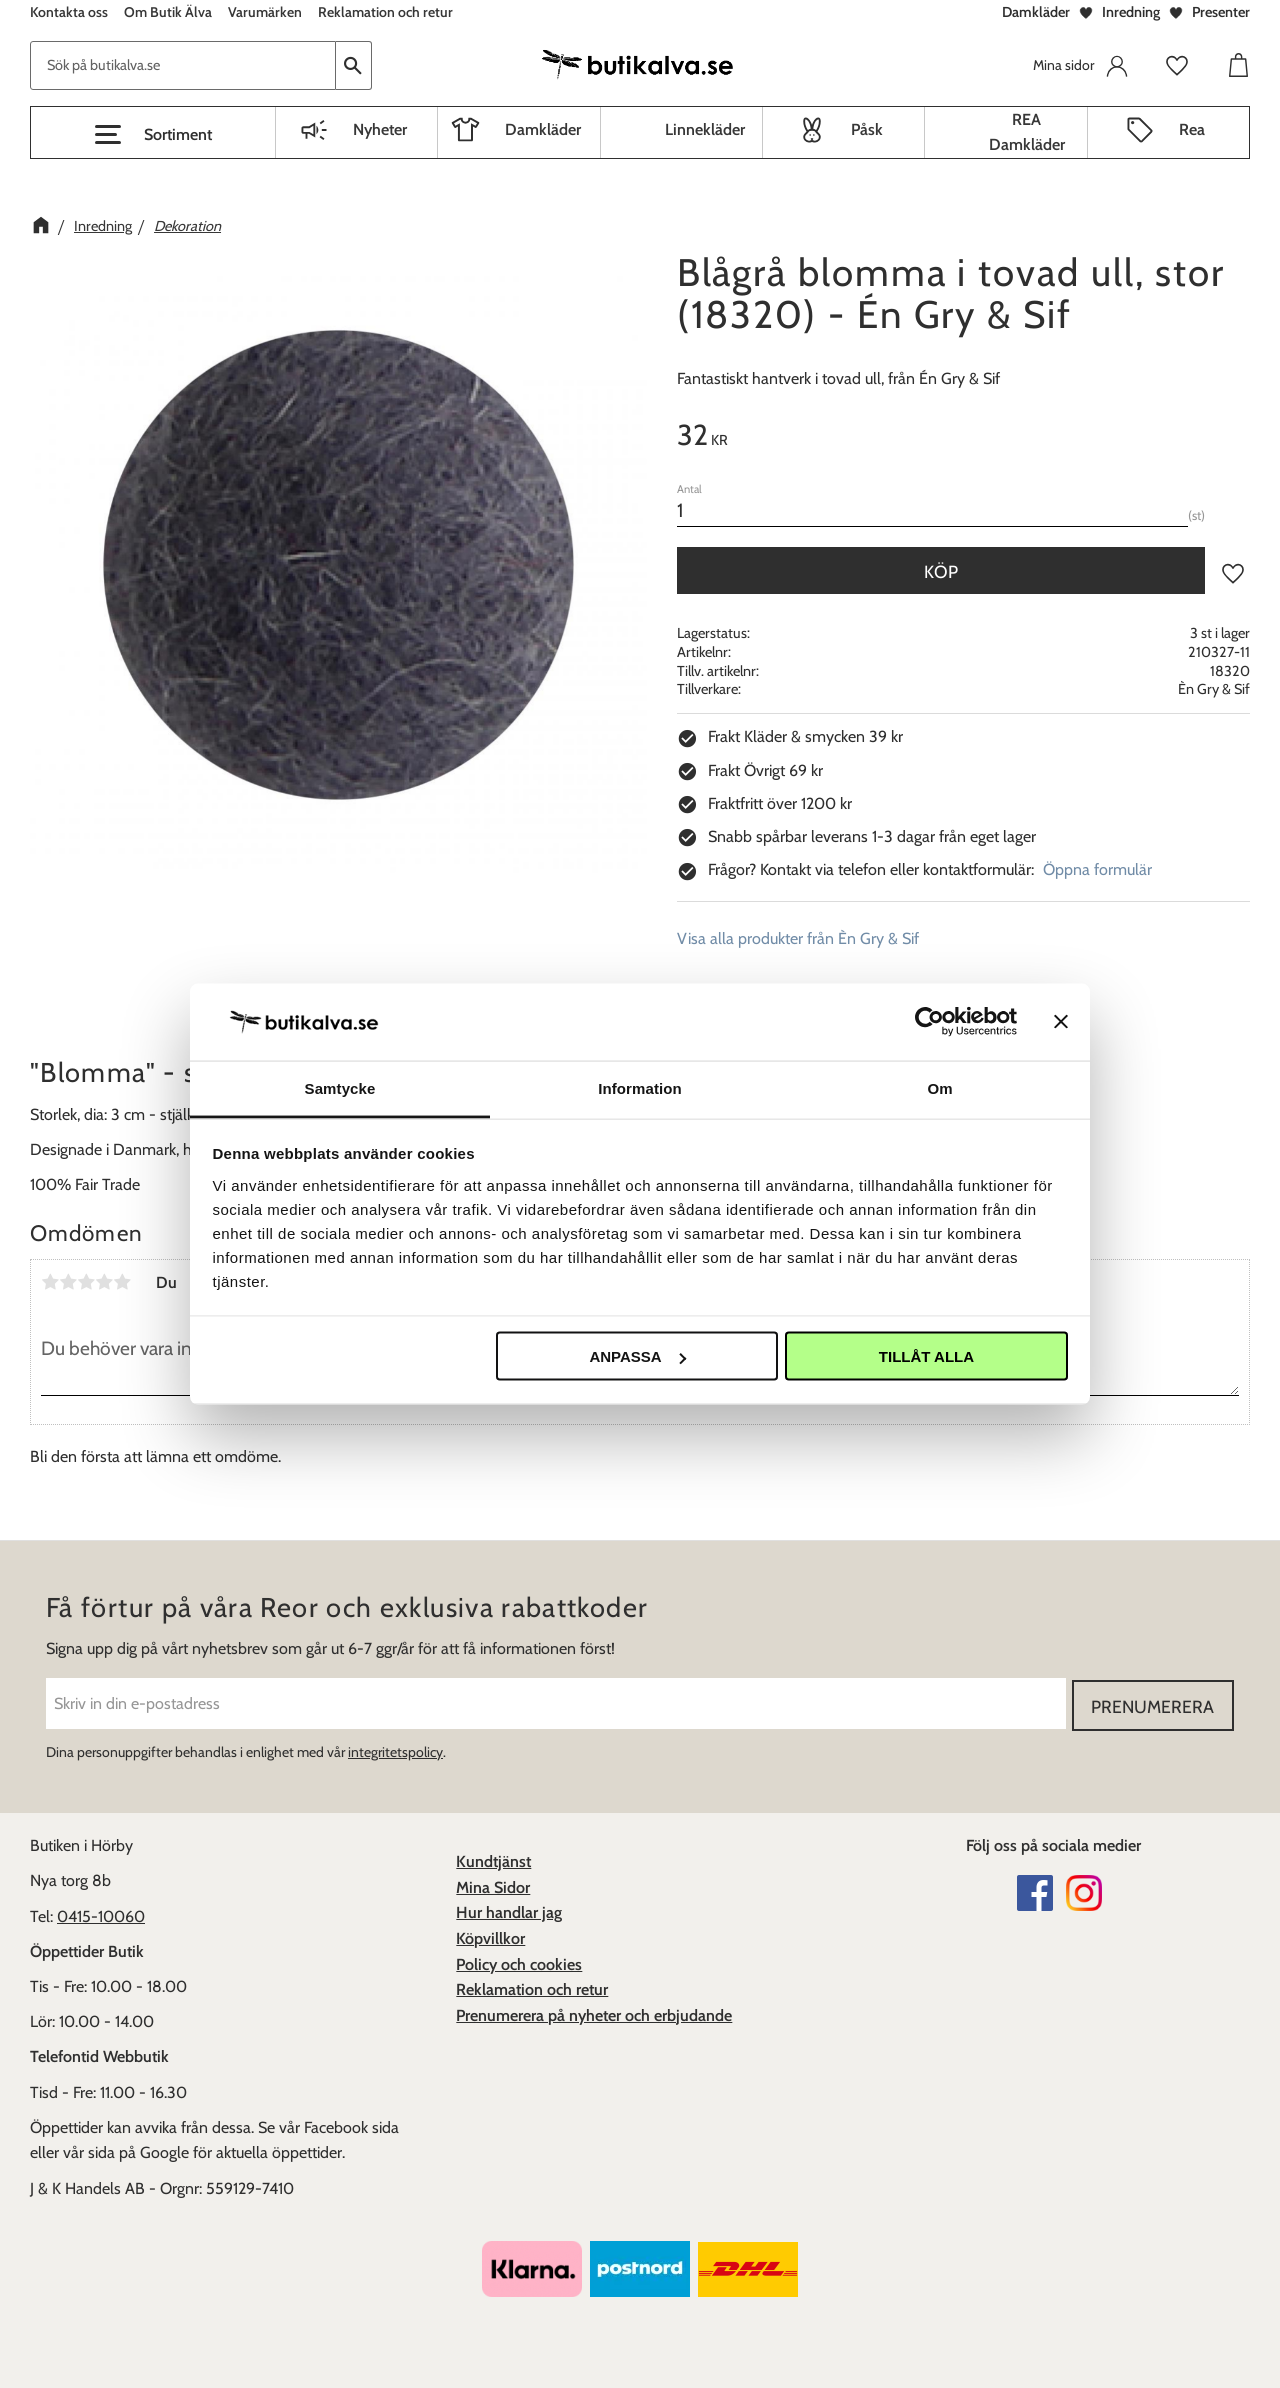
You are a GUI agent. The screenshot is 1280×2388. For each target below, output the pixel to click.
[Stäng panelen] (1061, 1022)
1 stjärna (50, 1282)
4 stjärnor (104, 1282)
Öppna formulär (1097, 869)
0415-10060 (101, 1914)
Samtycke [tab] (340, 1087)
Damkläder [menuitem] (543, 129)
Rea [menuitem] (1192, 129)
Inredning (1131, 12)
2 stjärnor (68, 1282)
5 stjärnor (122, 1282)
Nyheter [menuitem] (380, 129)
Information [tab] (640, 1087)
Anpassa (637, 1356)
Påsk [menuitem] (867, 129)
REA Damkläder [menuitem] (1027, 132)
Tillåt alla (926, 1356)
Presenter (1221, 12)
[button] (153, 135)
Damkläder (1036, 12)
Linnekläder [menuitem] (705, 129)
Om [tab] (939, 1087)
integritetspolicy (395, 1750)
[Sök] (354, 65)
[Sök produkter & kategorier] (183, 65)
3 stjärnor (86, 1282)
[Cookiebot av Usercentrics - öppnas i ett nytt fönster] (929, 1022)
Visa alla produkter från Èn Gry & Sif (798, 938)
